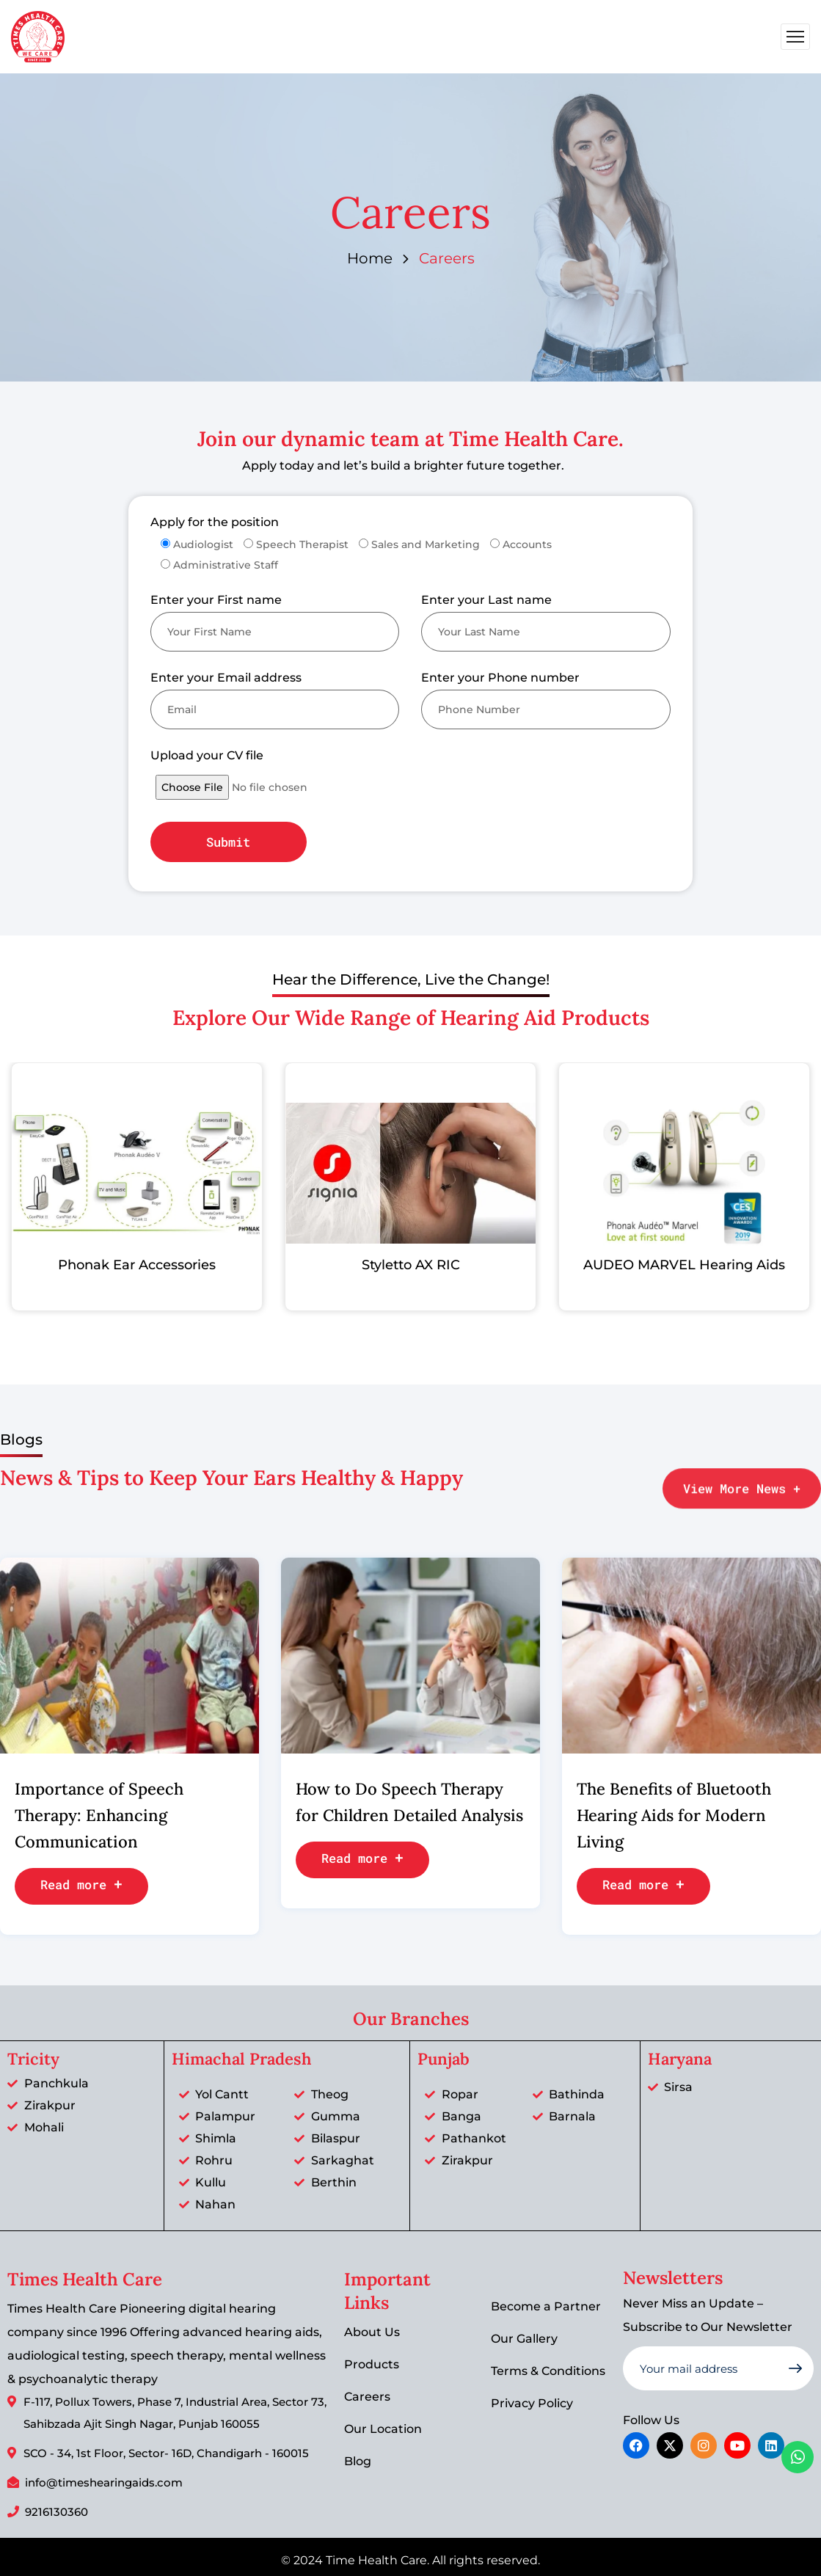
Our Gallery (524, 2339)
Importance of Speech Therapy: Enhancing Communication (99, 1815)
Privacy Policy (532, 2403)
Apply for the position (214, 522)
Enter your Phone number (500, 678)
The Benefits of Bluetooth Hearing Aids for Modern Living (674, 1815)
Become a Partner (546, 2306)
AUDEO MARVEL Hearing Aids (677, 1265)
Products (371, 2364)
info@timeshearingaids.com (104, 2482)
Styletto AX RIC (405, 1265)
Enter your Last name (486, 600)
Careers (367, 2397)
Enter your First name (216, 600)
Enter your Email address (226, 678)
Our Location (383, 2429)
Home (370, 258)
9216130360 (56, 2512)
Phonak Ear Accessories (132, 1265)
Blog (357, 2461)
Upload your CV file (206, 755)
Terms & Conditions (548, 2371)
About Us (372, 2332)
